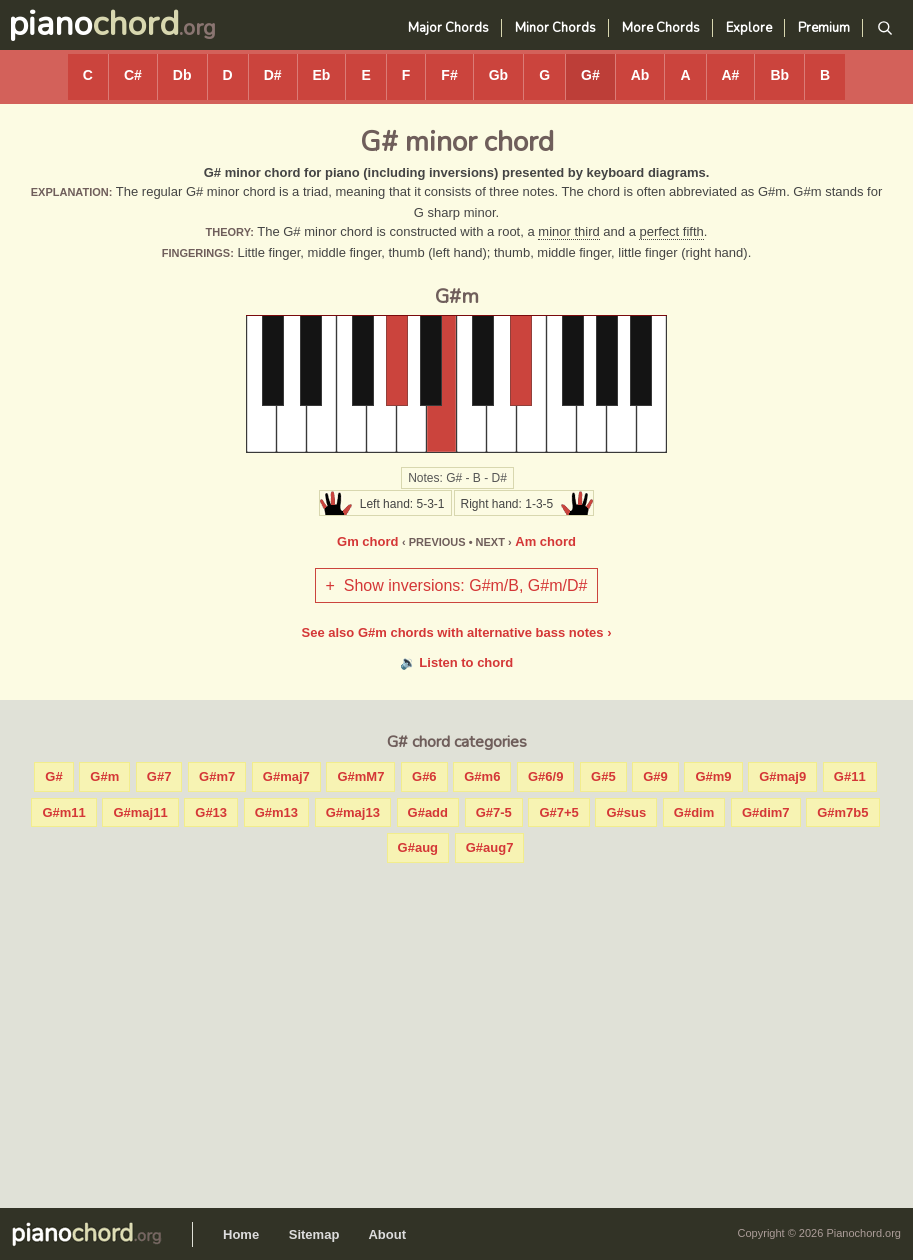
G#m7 (217, 776)
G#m (104, 776)
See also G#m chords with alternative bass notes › (457, 632)
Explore (749, 28)
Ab (640, 75)
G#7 (159, 776)
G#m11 (63, 812)
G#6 (424, 776)
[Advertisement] (456, 1031)
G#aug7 (490, 847)
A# (731, 75)
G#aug (418, 847)
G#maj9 (782, 776)
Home (241, 1234)
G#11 (850, 776)
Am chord (545, 541)
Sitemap (314, 1234)
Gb (498, 75)
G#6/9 (545, 776)
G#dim (694, 812)
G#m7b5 (842, 812)
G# (590, 75)
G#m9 (713, 776)
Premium (824, 28)
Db (182, 75)
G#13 (211, 812)
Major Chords (448, 28)
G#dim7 (766, 812)
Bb (779, 75)
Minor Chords (555, 28)
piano (93, 24)
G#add (428, 812)
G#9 (655, 776)
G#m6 (482, 776)
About (387, 1234)
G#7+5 (558, 812)
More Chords (661, 28)
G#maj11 (140, 812)
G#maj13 (353, 812)
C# (133, 75)
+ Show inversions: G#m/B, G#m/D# (457, 585)
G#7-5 (494, 812)
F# (449, 75)
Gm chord (367, 541)
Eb (322, 75)
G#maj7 (286, 776)
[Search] (884, 29)
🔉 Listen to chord (457, 662)
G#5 (603, 776)
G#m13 (276, 812)
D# (273, 75)
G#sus (626, 812)
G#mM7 (360, 776)
